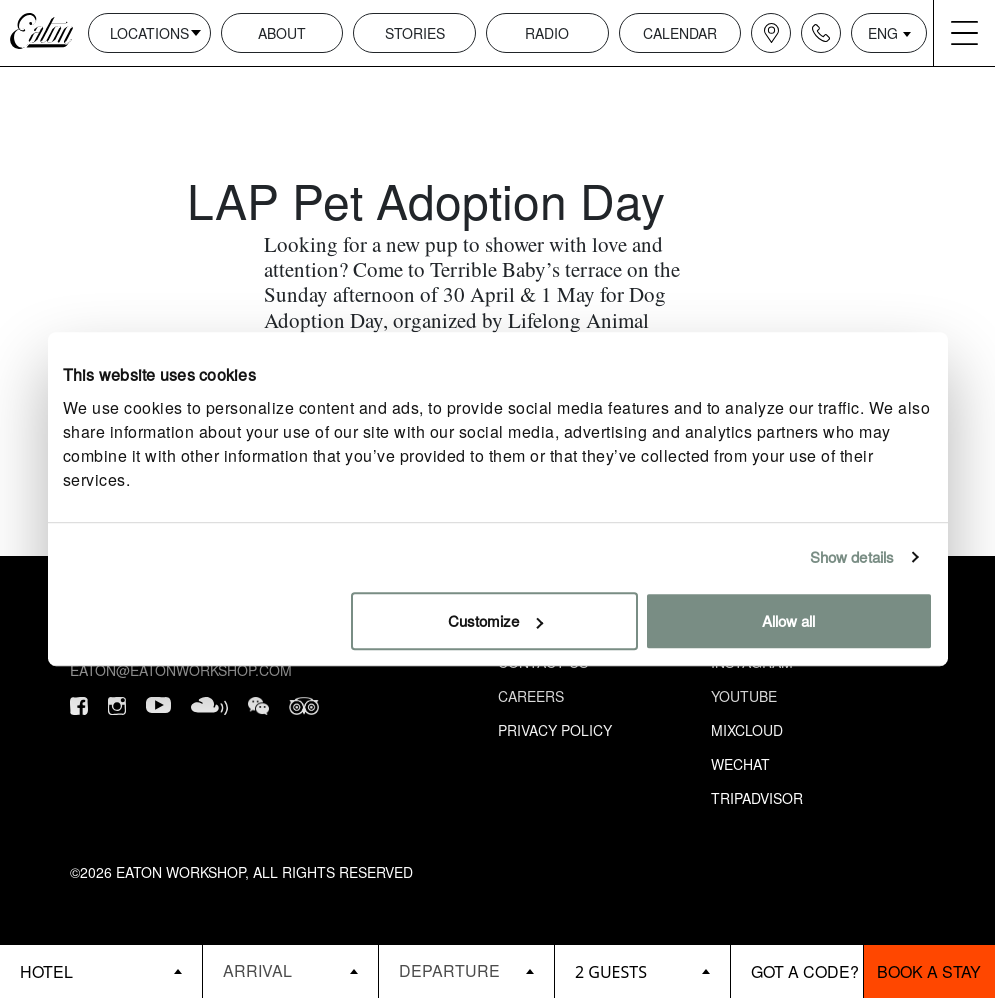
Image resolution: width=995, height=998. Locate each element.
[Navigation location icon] (771, 33)
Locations (149, 33)
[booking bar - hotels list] (101, 971)
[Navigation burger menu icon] (964, 33)
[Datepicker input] (290, 970)
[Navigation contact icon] (821, 33)
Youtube (744, 696)
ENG (883, 33)
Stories (415, 33)
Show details (852, 556)
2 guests (611, 972)
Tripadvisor (757, 798)
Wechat (740, 764)
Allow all (788, 620)
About (282, 33)
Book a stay (929, 971)
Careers (531, 696)
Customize (495, 620)
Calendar (680, 33)
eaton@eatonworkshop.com (181, 670)
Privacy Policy (555, 730)
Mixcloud (747, 730)
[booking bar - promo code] (796, 971)
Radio (547, 33)
